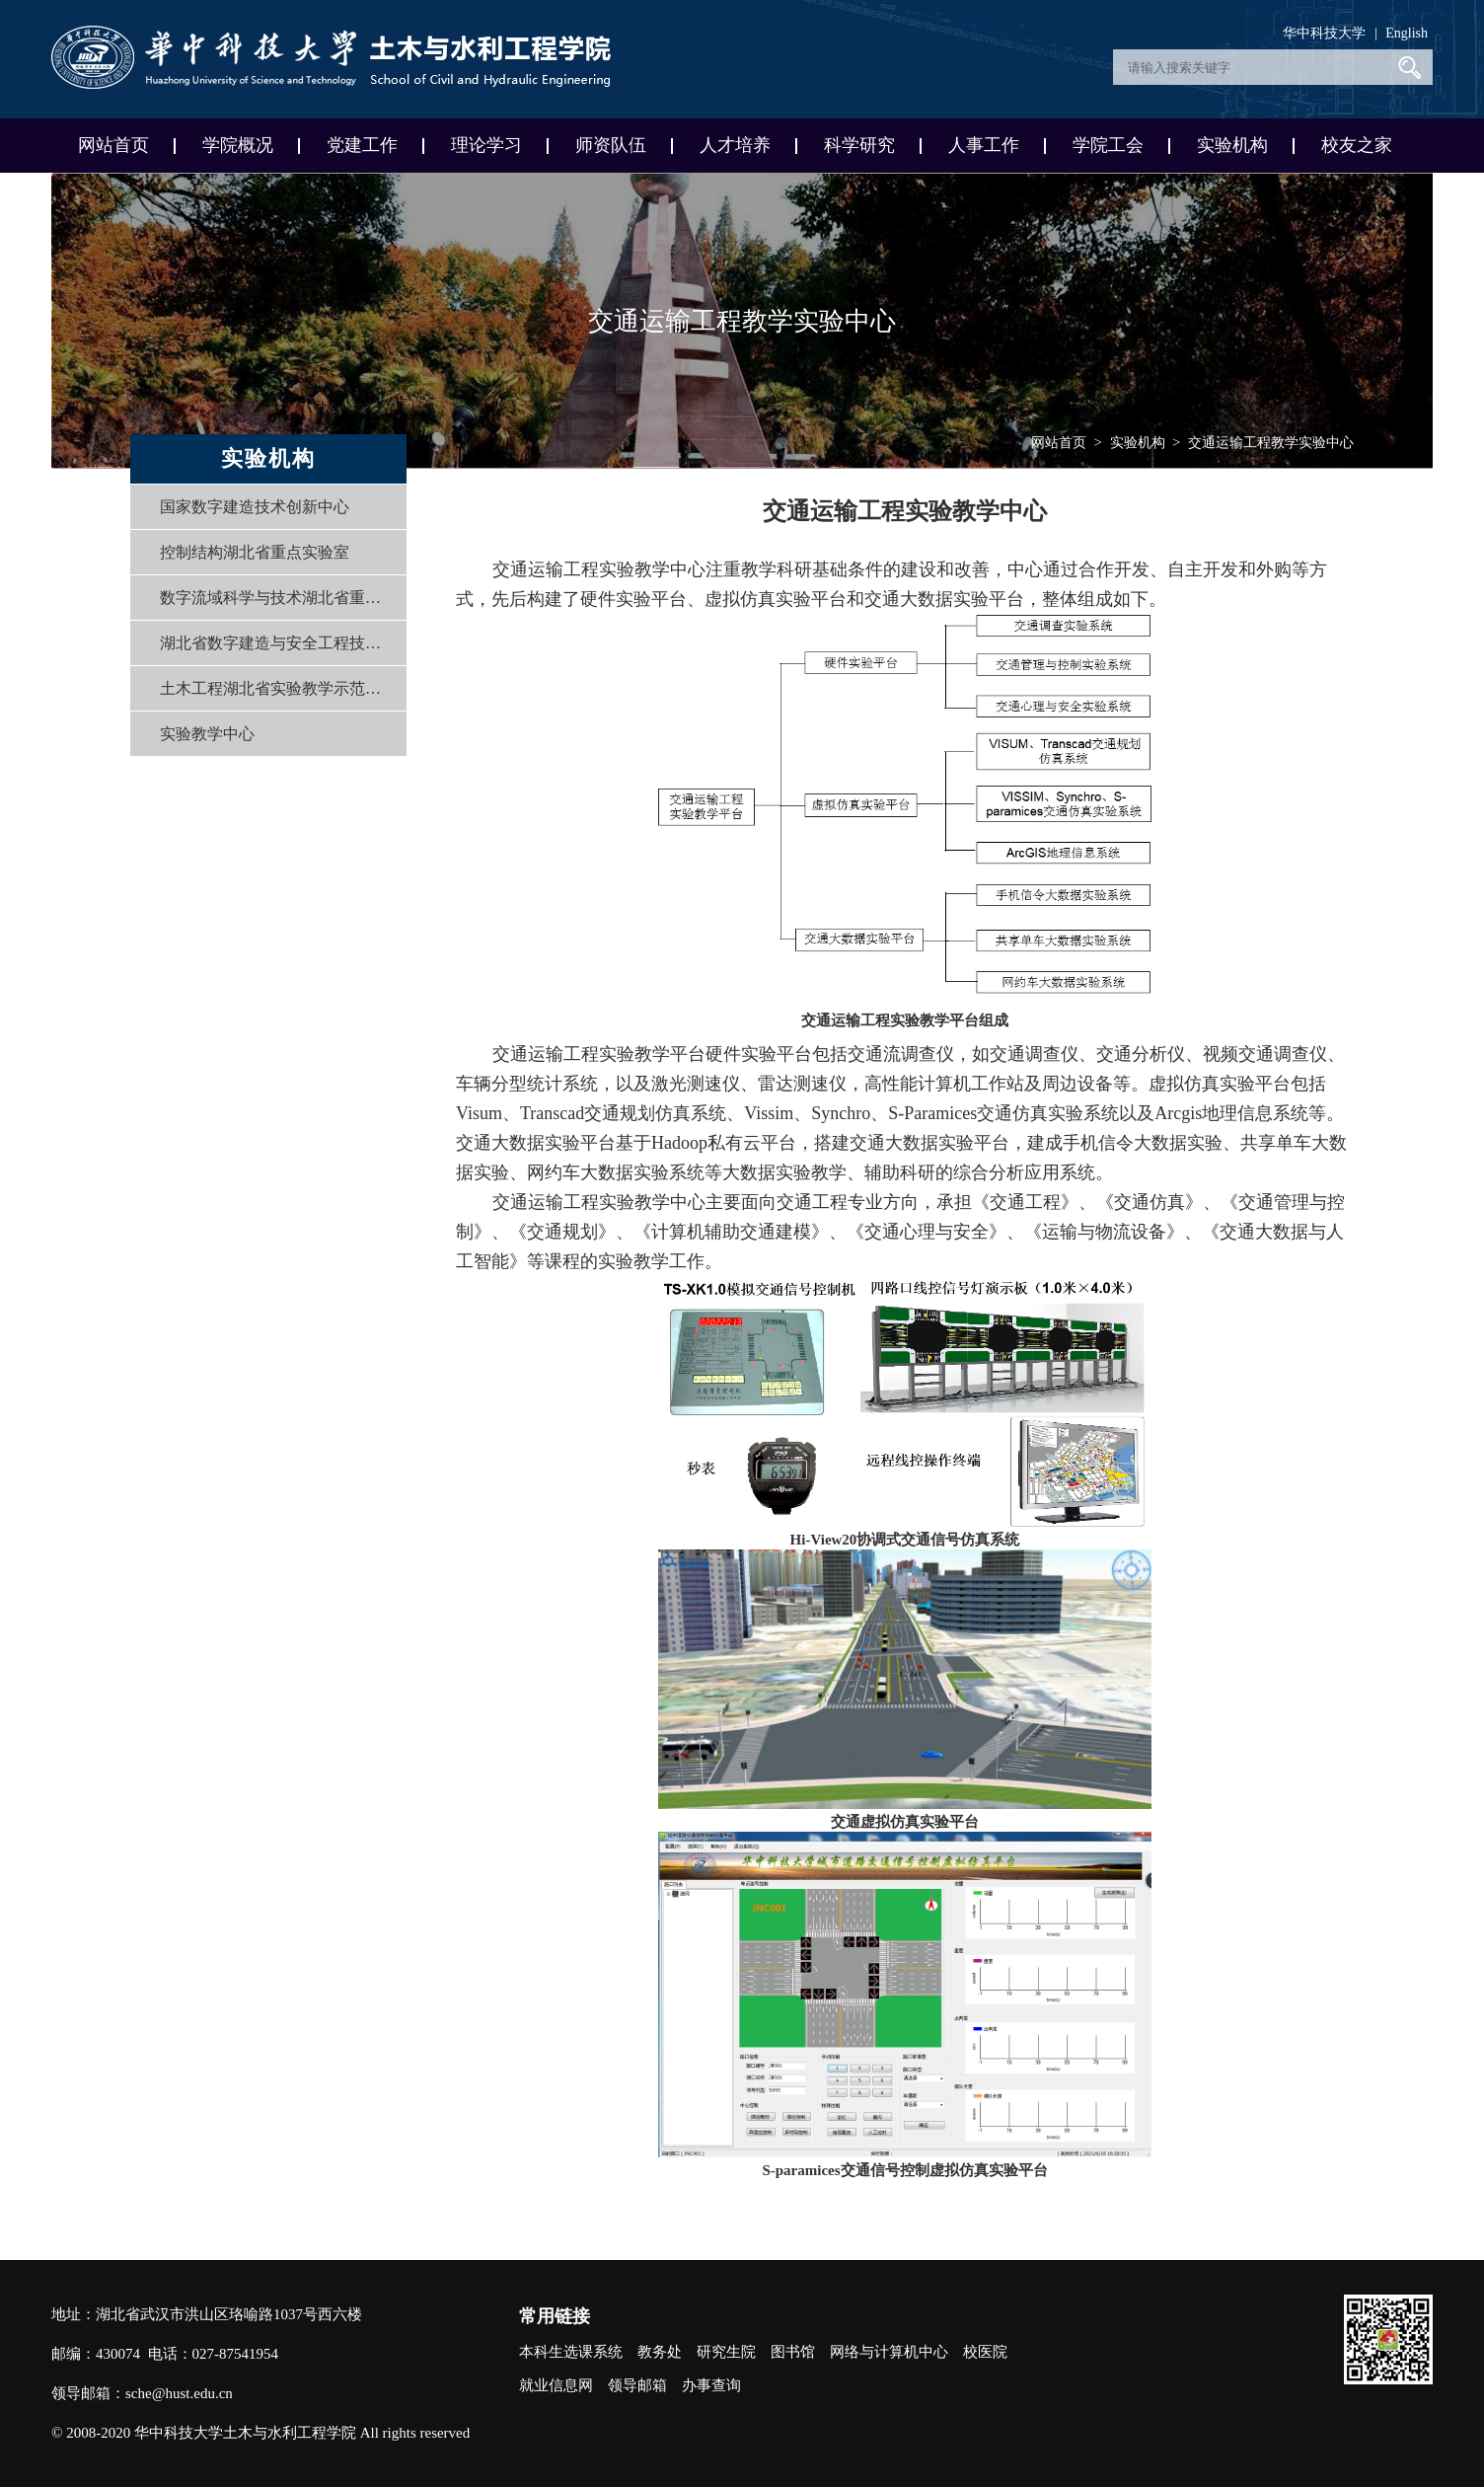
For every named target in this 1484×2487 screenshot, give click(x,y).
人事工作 (983, 145)
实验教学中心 (207, 733)
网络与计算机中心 (889, 2352)
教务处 (659, 2352)
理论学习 (486, 145)
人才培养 (735, 145)
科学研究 (859, 145)
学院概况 (237, 145)
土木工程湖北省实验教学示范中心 (276, 688)
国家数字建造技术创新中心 (254, 506)
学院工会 (1108, 145)
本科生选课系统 (571, 2352)
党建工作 (362, 145)
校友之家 (1356, 145)
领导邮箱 (637, 2385)
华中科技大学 (1324, 33)
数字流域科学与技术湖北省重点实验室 (276, 597)
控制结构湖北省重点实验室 (254, 552)
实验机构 (1232, 145)
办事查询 (711, 2385)
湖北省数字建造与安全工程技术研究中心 (276, 643)
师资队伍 (610, 145)
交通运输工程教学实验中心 (1271, 442)
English (1406, 33)
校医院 (985, 2352)
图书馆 (793, 2352)
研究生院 (726, 2352)
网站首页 (113, 145)
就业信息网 (556, 2385)
